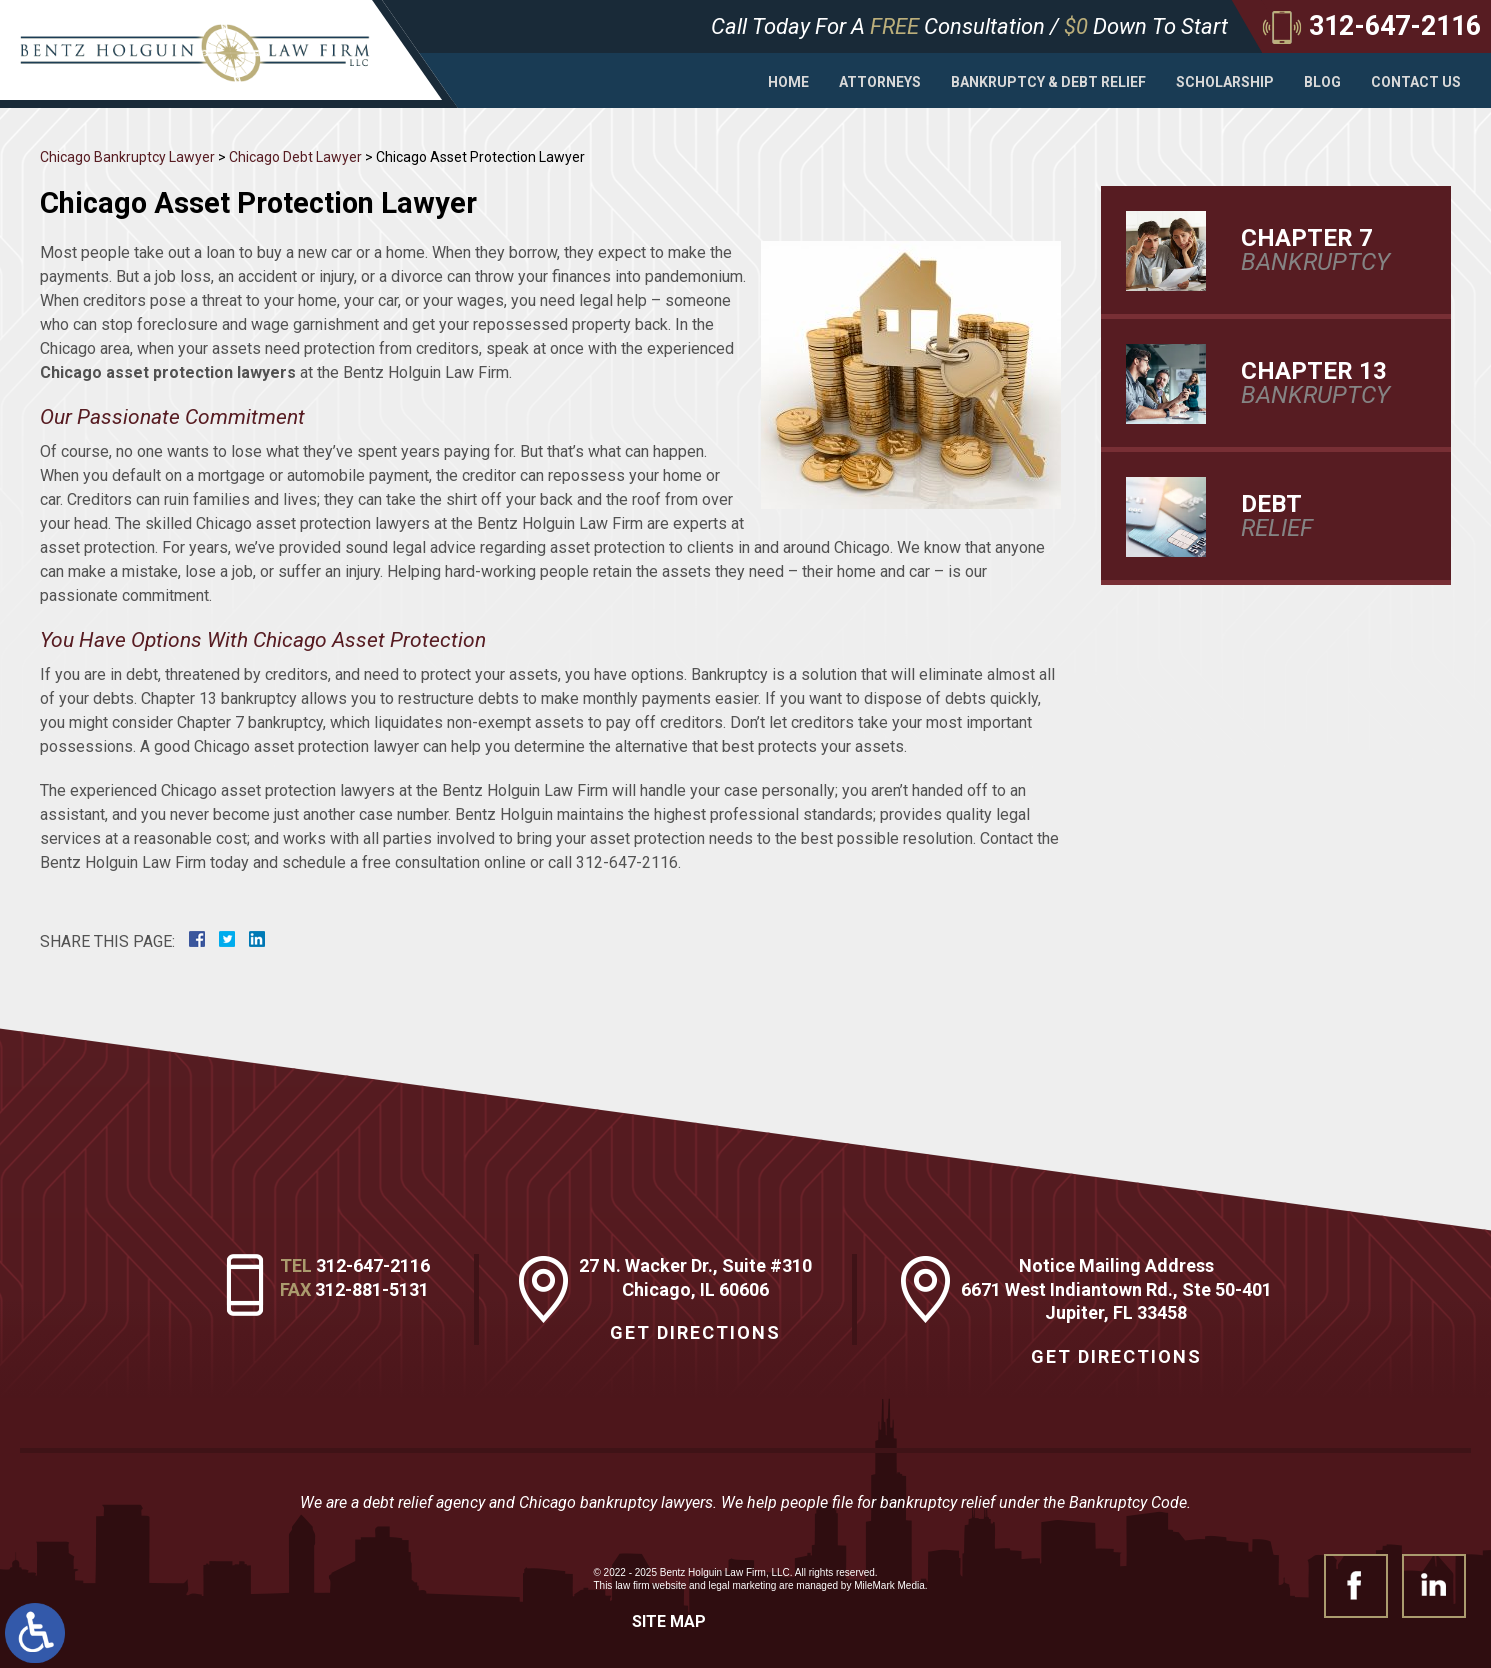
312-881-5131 (372, 1289)
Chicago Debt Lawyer (295, 157)
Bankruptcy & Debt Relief (1048, 82)
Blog (1322, 82)
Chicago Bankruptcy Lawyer (127, 157)
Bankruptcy (1326, 250)
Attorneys (880, 82)
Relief (1326, 516)
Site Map (669, 1621)
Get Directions (695, 1332)
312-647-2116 (373, 1265)
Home (788, 82)
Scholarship (1225, 82)
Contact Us (1416, 82)
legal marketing (743, 1585)
